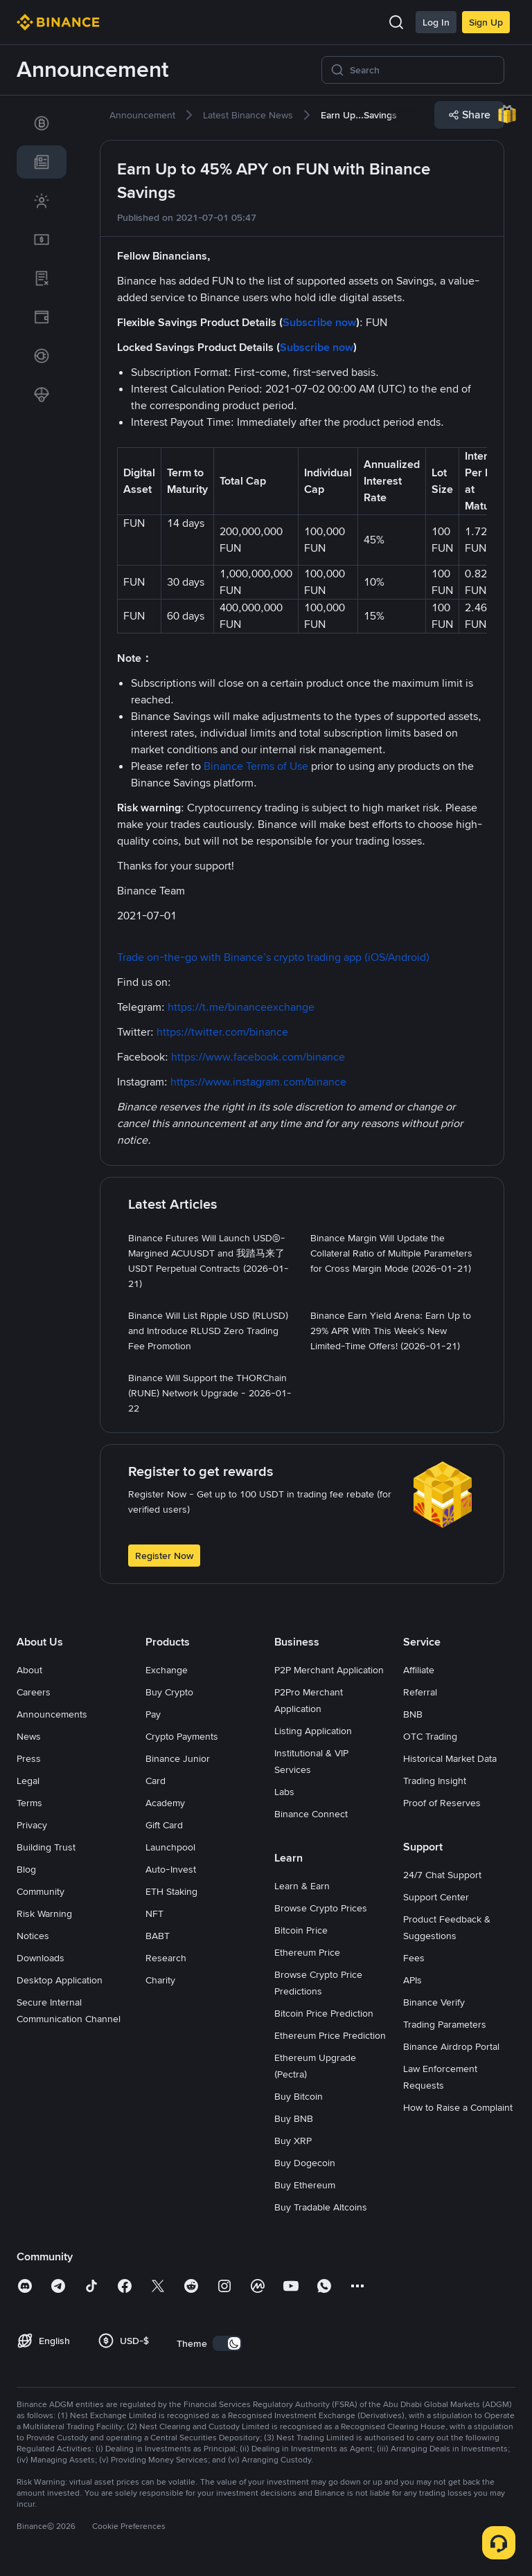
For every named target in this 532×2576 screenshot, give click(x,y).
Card (155, 1780)
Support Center (436, 1897)
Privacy (32, 1825)
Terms (29, 1802)
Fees (414, 1958)
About (29, 1670)
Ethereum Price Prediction (330, 2035)
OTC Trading (430, 1736)
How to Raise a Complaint (458, 2107)
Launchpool (170, 1847)
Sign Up (486, 22)
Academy (165, 1802)
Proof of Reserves (442, 1802)
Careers (34, 1692)
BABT (157, 1935)
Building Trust (46, 1847)
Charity (160, 1980)
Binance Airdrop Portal (451, 2046)
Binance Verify (434, 2002)
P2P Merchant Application (329, 1670)
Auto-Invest (170, 1869)
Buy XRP (293, 2140)
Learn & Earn (302, 1886)
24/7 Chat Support (442, 1874)
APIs (412, 1980)
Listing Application (313, 1730)
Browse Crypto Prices (320, 1908)
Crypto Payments (181, 1736)
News (29, 1736)
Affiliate (418, 1670)
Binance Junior (177, 1758)
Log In (436, 22)
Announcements (52, 1714)
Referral (420, 1692)
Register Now (164, 1555)
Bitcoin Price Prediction (323, 2013)
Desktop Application (60, 1980)
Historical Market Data (450, 1758)
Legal (28, 1780)
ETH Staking (171, 1891)
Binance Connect (311, 1814)
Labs (284, 1791)
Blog (26, 1869)
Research (165, 1958)
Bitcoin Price (301, 1930)
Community (40, 1891)
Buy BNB (293, 2118)
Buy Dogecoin (304, 2162)
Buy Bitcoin (298, 2096)
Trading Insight (434, 1780)
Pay (153, 1714)
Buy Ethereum (304, 2185)
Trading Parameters (444, 2024)
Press (29, 1758)
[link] (41, 123)
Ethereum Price (307, 1952)
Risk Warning (44, 1913)
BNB (413, 1714)
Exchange (166, 1670)
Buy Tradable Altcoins (320, 2207)
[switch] (227, 2343)
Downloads (40, 1958)
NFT (154, 1913)
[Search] (422, 70)
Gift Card (164, 1825)
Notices (33, 1935)
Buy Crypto (169, 1692)
